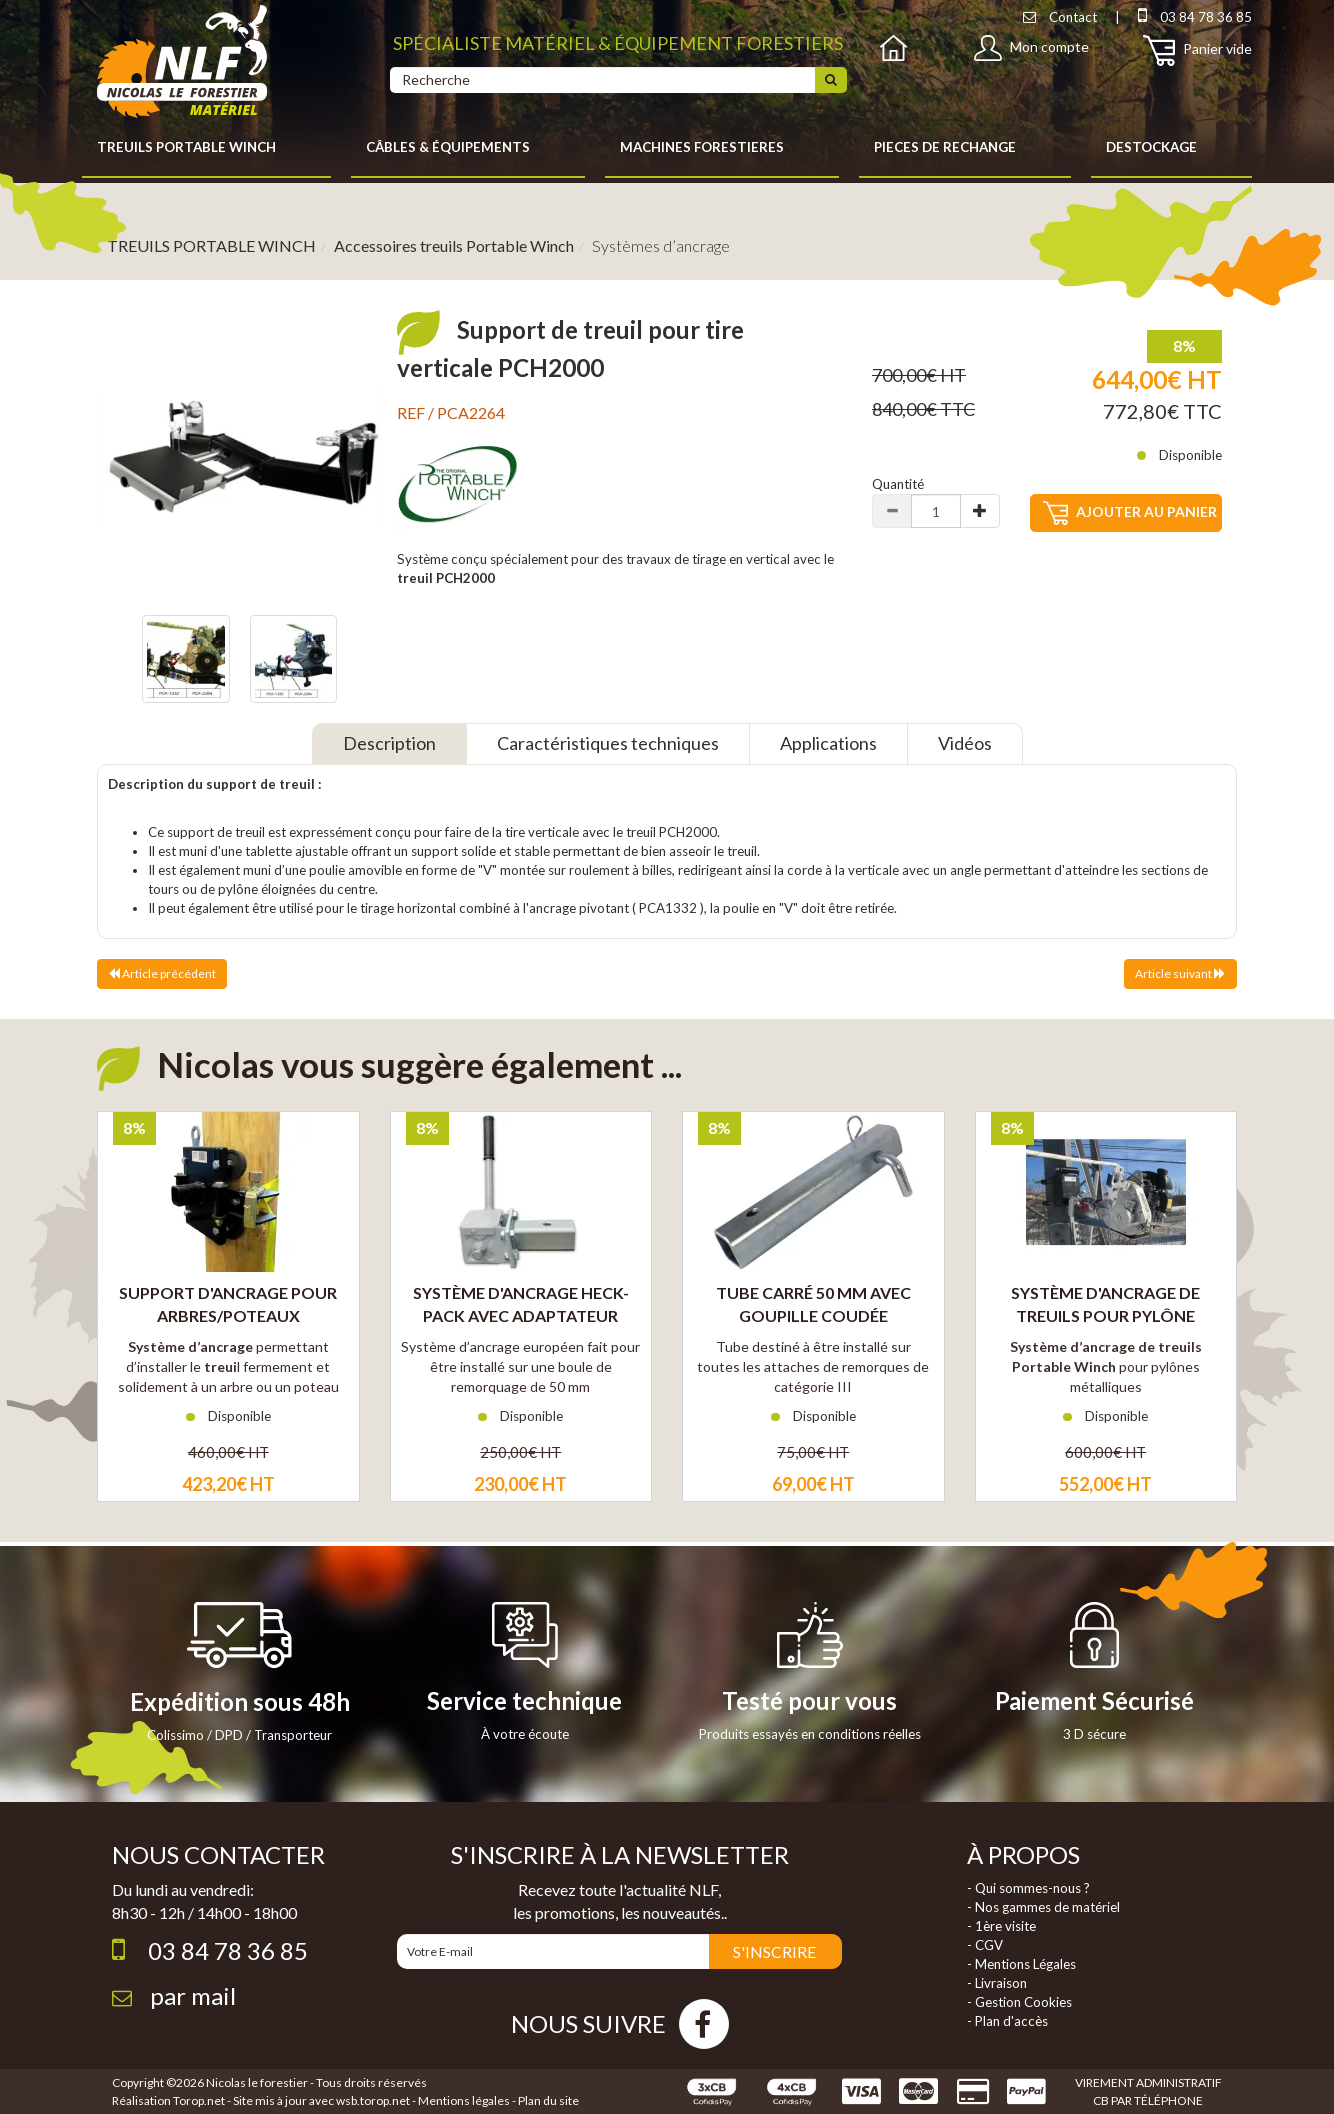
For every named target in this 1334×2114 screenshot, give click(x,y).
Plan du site (548, 2100)
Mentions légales (464, 2100)
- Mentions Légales (1021, 1964)
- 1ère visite (1001, 1926)
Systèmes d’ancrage (661, 245)
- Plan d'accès (1007, 2021)
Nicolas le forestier (257, 2082)
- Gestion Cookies (1019, 2002)
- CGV (985, 1945)
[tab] (389, 744)
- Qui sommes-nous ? (1028, 1888)
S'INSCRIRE (774, 1951)
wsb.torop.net (373, 2100)
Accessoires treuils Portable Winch (454, 245)
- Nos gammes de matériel (1043, 1907)
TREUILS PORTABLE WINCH (211, 245)
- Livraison (997, 1983)
